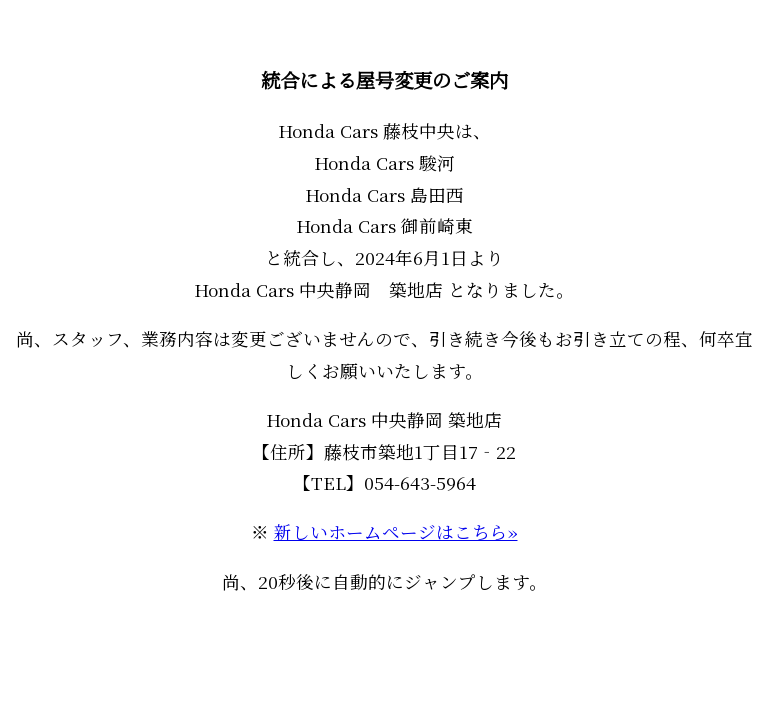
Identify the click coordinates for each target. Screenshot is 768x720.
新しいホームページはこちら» (396, 531)
